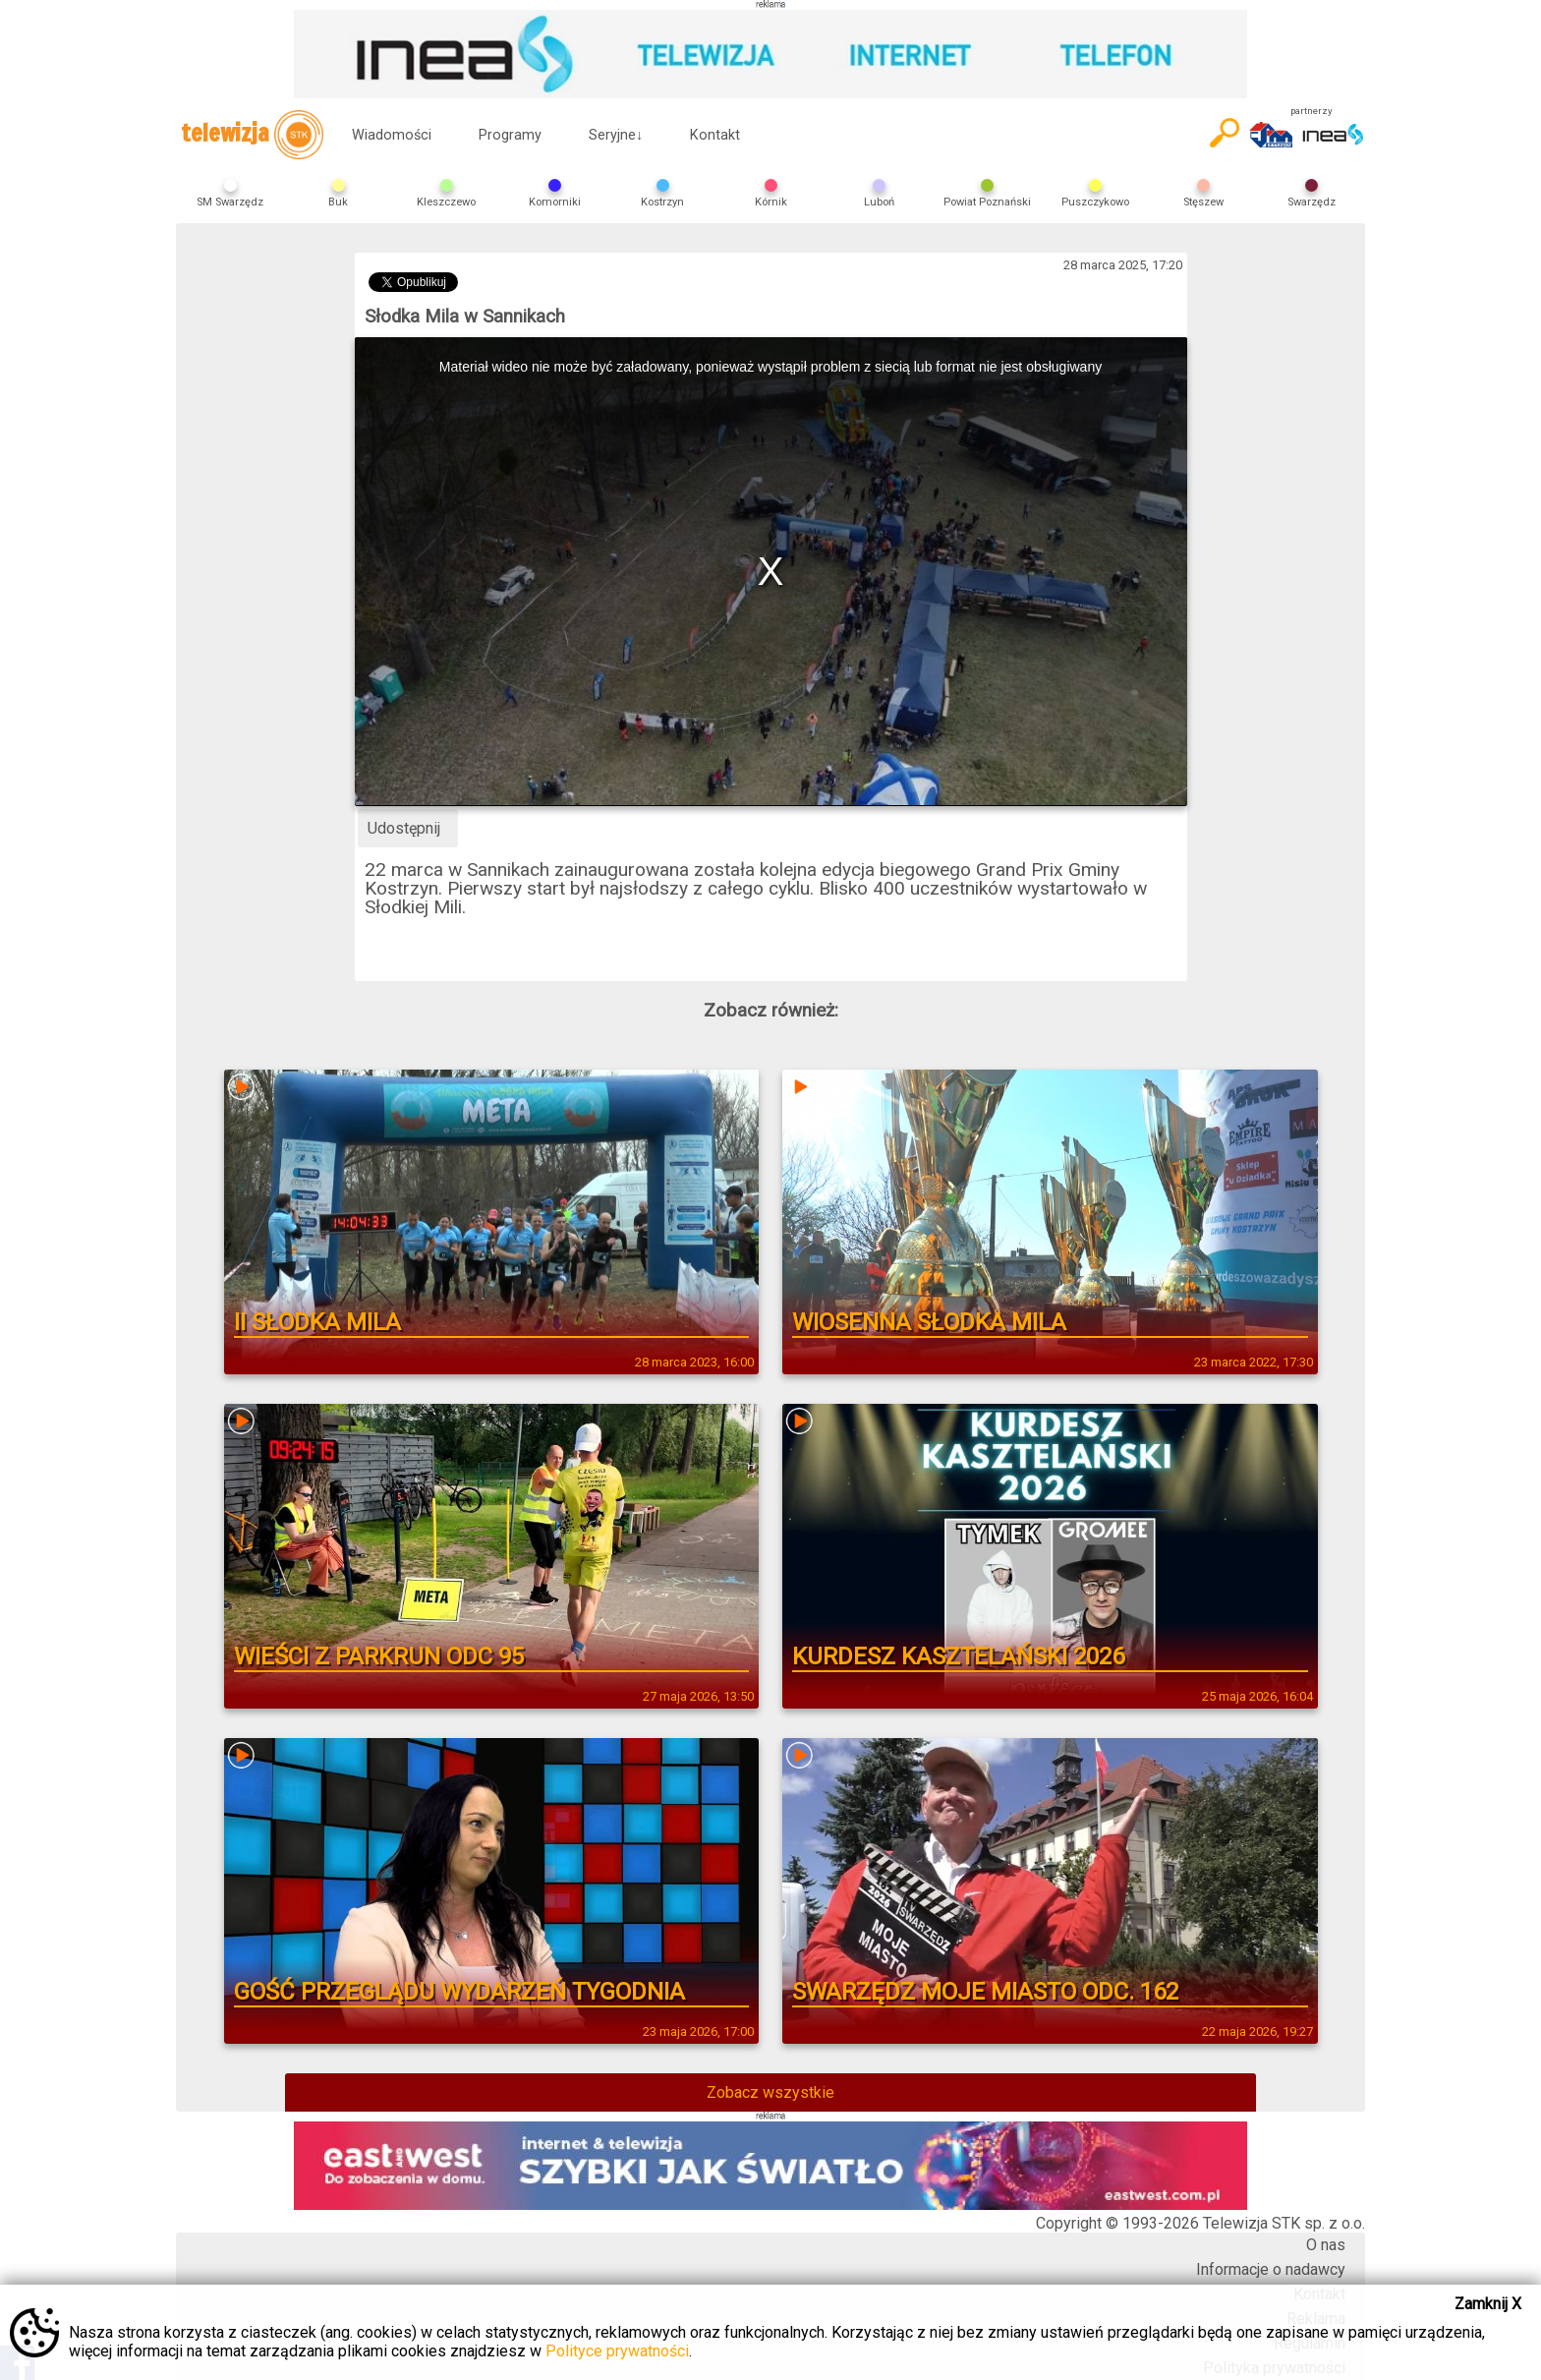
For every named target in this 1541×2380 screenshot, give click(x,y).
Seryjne (616, 135)
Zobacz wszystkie (770, 2092)
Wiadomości (391, 135)
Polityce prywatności (617, 2351)
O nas (1325, 2244)
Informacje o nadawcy (1270, 2269)
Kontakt (715, 135)
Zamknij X (1488, 2303)
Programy (510, 135)
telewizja (252, 134)
